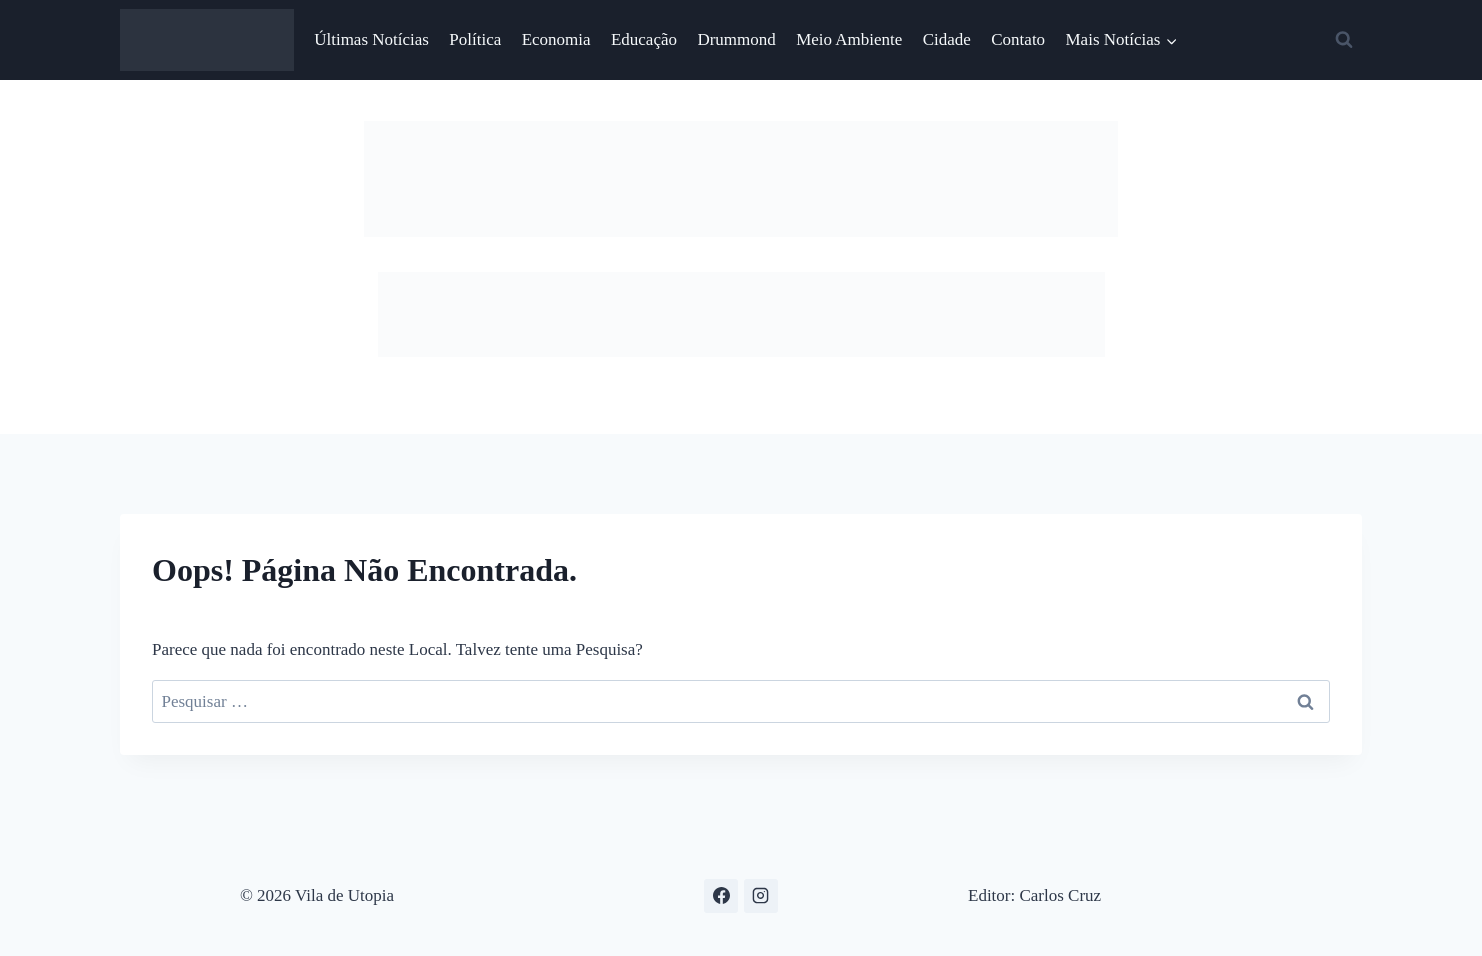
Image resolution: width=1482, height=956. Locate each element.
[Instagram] (761, 896)
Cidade (947, 39)
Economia (556, 39)
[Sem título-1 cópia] (741, 351)
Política (475, 39)
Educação (644, 39)
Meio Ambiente (849, 39)
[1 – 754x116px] (741, 231)
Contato (1018, 39)
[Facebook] (721, 896)
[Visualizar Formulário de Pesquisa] (1344, 40)
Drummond (736, 39)
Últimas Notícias (371, 39)
